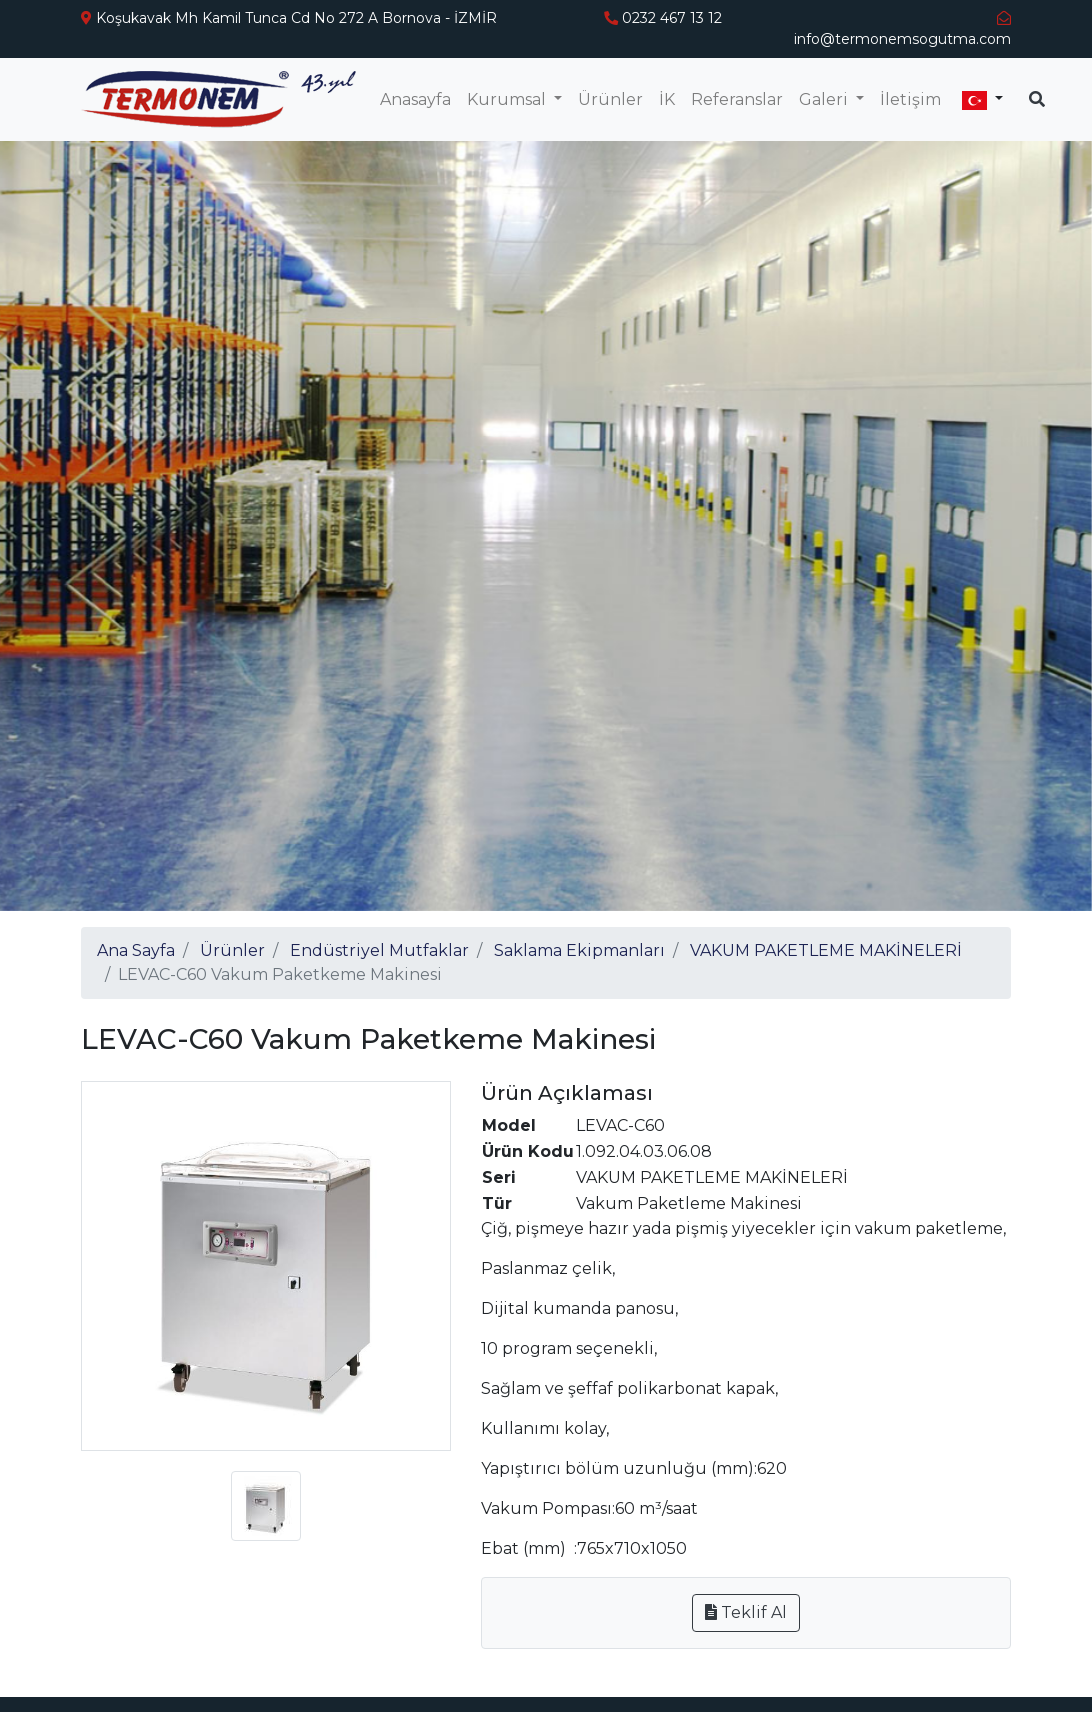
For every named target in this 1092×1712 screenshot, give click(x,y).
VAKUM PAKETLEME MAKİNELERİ (826, 950)
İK (667, 99)
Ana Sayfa (136, 950)
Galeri (825, 99)
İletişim (910, 99)
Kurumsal (508, 99)
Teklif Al (746, 1612)
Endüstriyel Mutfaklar (379, 950)
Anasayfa (415, 99)
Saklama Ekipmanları (579, 950)
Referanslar (737, 99)
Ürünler (610, 99)
